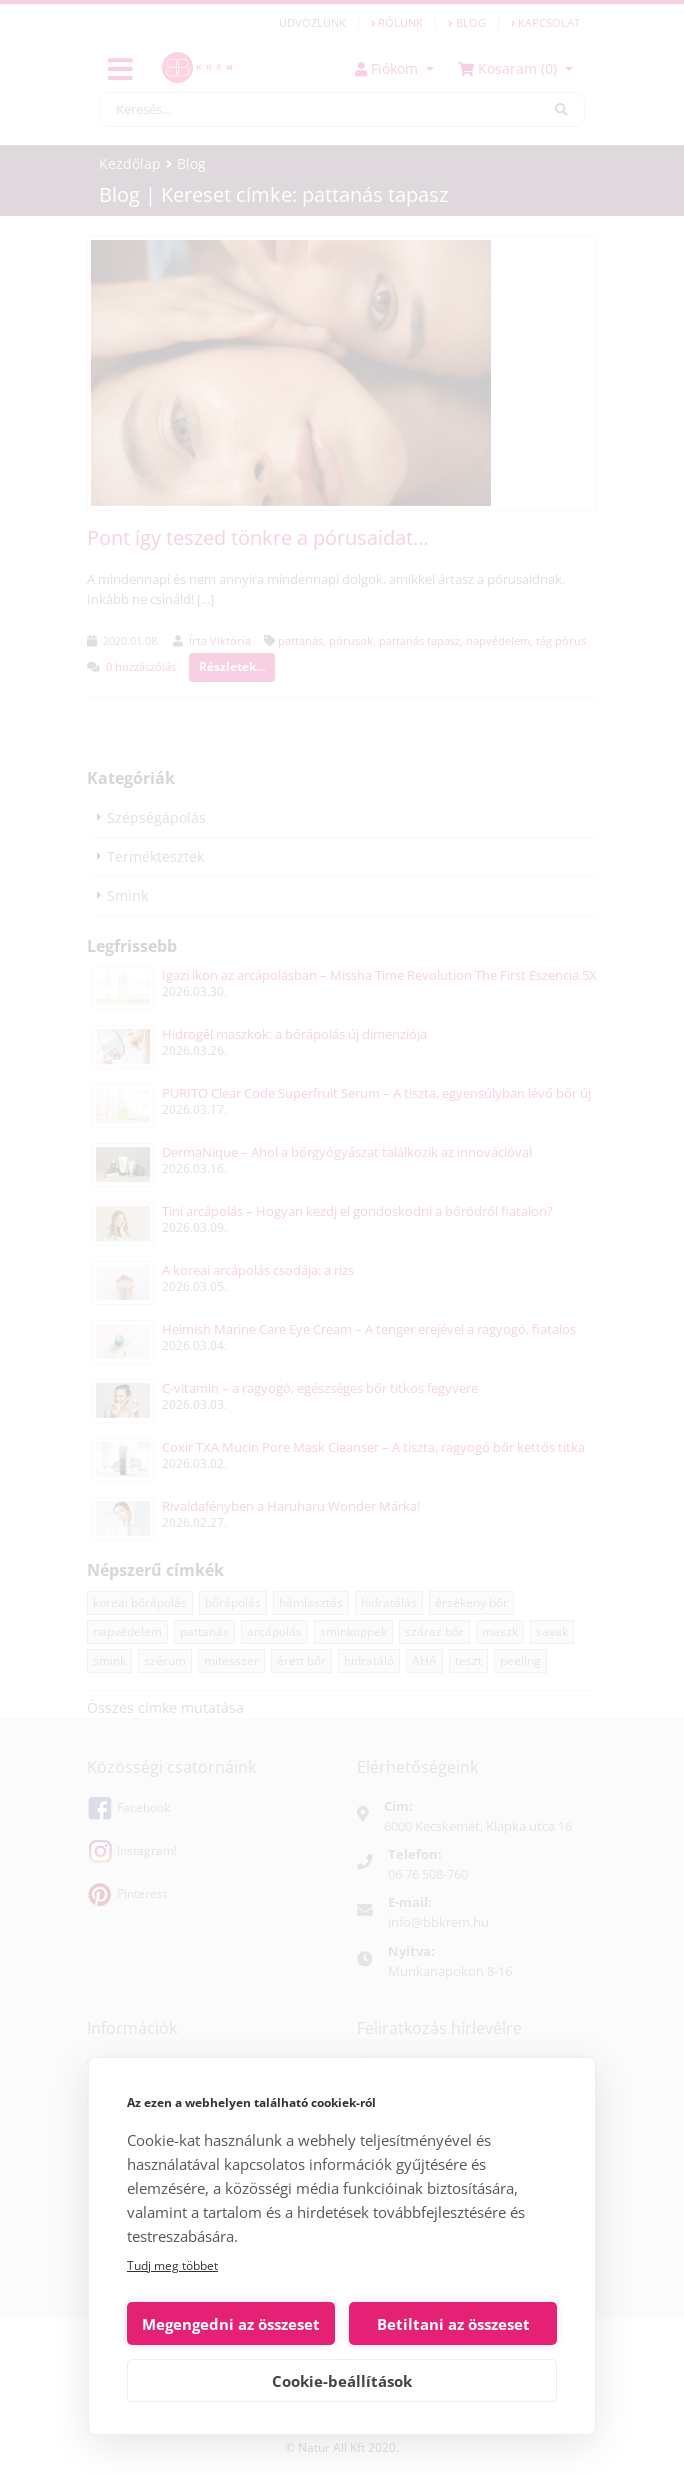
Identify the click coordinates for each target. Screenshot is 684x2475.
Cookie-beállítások (342, 2381)
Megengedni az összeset (231, 2324)
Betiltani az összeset (453, 2324)
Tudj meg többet (172, 2265)
